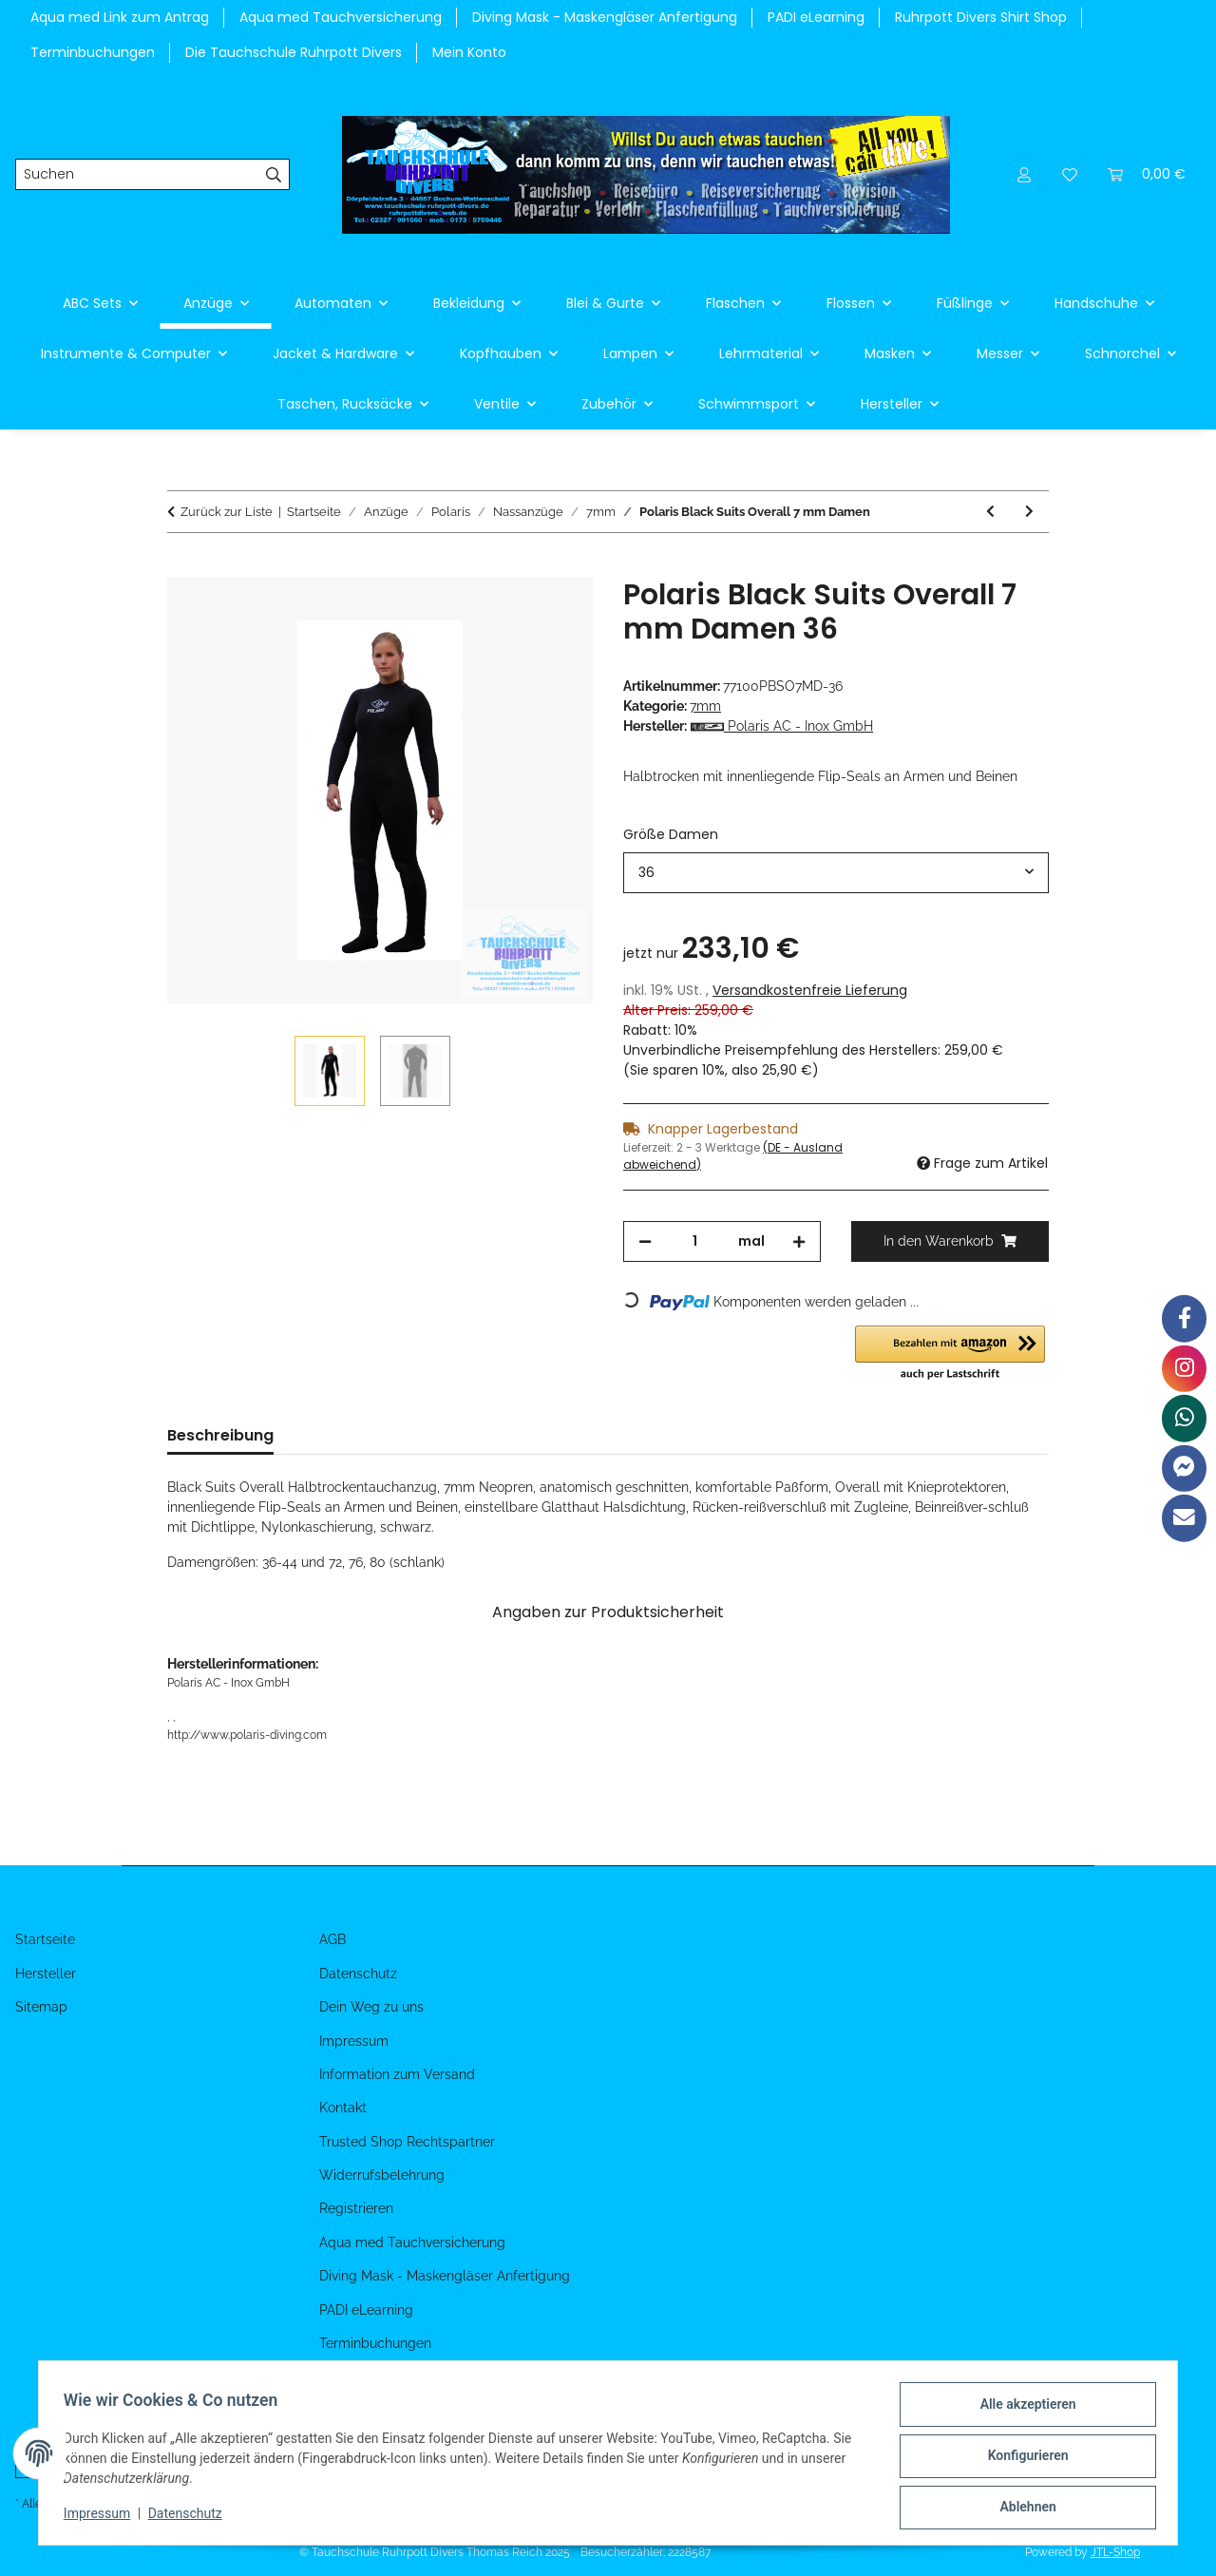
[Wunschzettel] (1069, 174)
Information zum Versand (397, 2074)
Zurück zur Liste (226, 512)
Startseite (45, 1939)
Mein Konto (469, 52)
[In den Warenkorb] (182, 567)
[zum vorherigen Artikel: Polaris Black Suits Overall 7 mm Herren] (990, 511)
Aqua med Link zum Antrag (119, 17)
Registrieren (356, 2208)
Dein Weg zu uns (371, 2006)
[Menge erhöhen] (799, 1241)
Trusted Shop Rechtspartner (407, 2141)
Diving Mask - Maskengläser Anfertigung (604, 17)
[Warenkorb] (1146, 174)
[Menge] (695, 1241)
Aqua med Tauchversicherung (340, 17)
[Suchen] (137, 175)
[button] (1024, 174)
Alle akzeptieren (1022, 2409)
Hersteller (45, 1973)
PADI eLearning (816, 17)
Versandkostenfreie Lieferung (809, 990)
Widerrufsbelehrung (382, 2175)
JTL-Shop (1115, 2552)
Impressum (102, 2517)
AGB (332, 1939)
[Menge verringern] (645, 1241)
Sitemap (41, 2006)
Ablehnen (1022, 2508)
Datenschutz (191, 2517)
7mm (705, 706)
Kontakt (343, 2107)
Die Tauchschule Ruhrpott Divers (293, 52)
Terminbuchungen (92, 52)
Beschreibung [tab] (220, 1435)
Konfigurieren (1021, 2459)
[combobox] (836, 872)
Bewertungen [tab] (356, 1435)
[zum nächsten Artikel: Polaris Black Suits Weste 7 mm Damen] (1029, 511)
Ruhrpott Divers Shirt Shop (981, 17)
